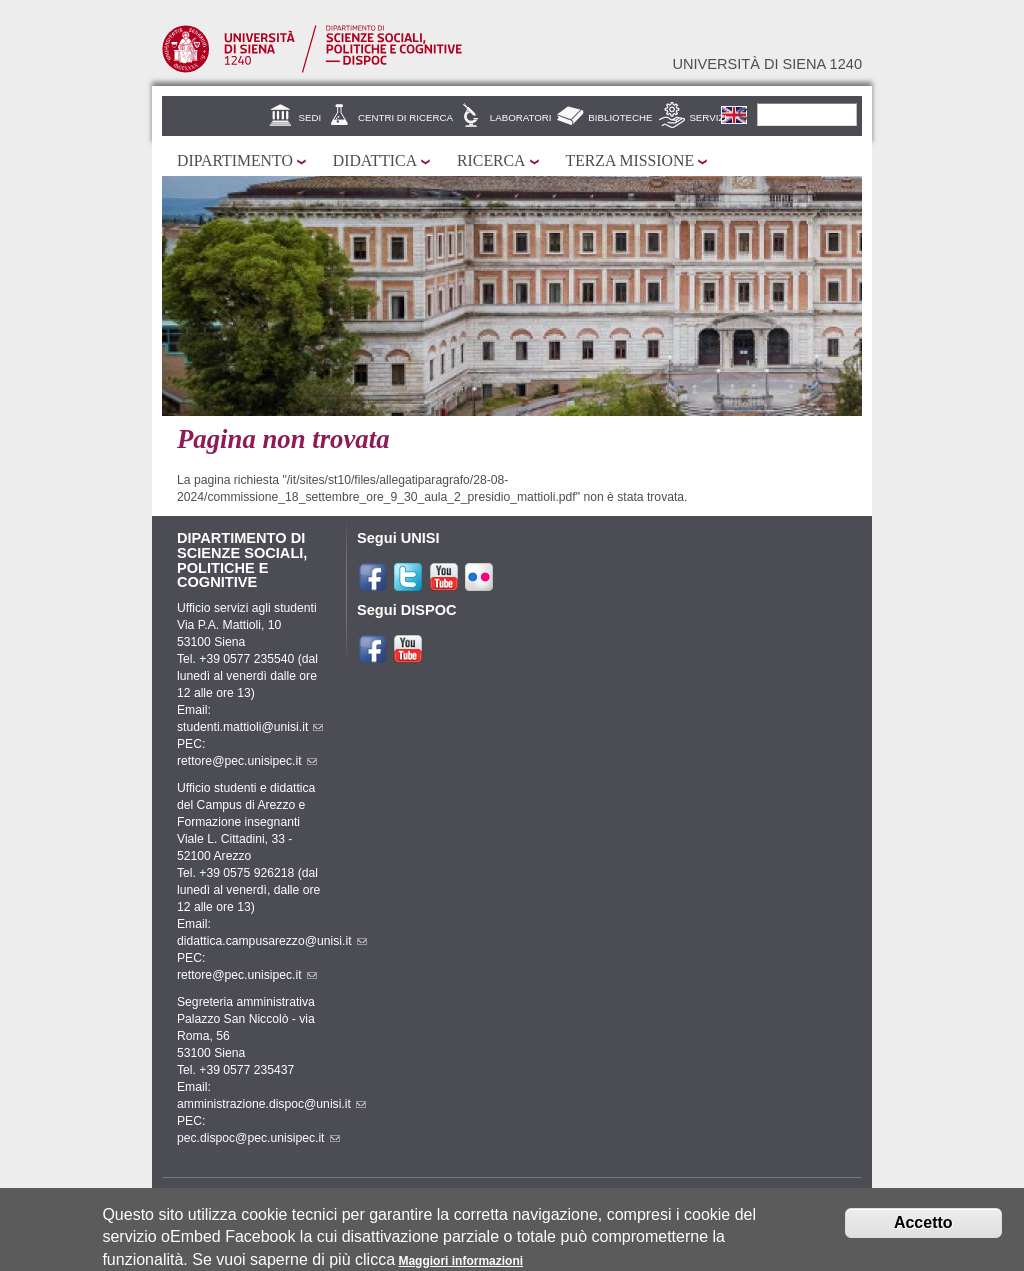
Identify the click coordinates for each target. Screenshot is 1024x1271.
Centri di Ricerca (405, 117)
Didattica (375, 160)
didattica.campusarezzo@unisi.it (272, 941)
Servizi (708, 117)
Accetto (923, 1222)
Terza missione (630, 160)
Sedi (310, 117)
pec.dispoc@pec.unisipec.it (258, 1138)
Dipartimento (235, 160)
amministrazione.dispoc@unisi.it (271, 1104)
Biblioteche (620, 117)
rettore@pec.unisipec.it (247, 761)
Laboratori (521, 117)
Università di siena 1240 (767, 64)
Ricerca (491, 160)
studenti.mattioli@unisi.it (250, 727)
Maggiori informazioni (460, 1261)
